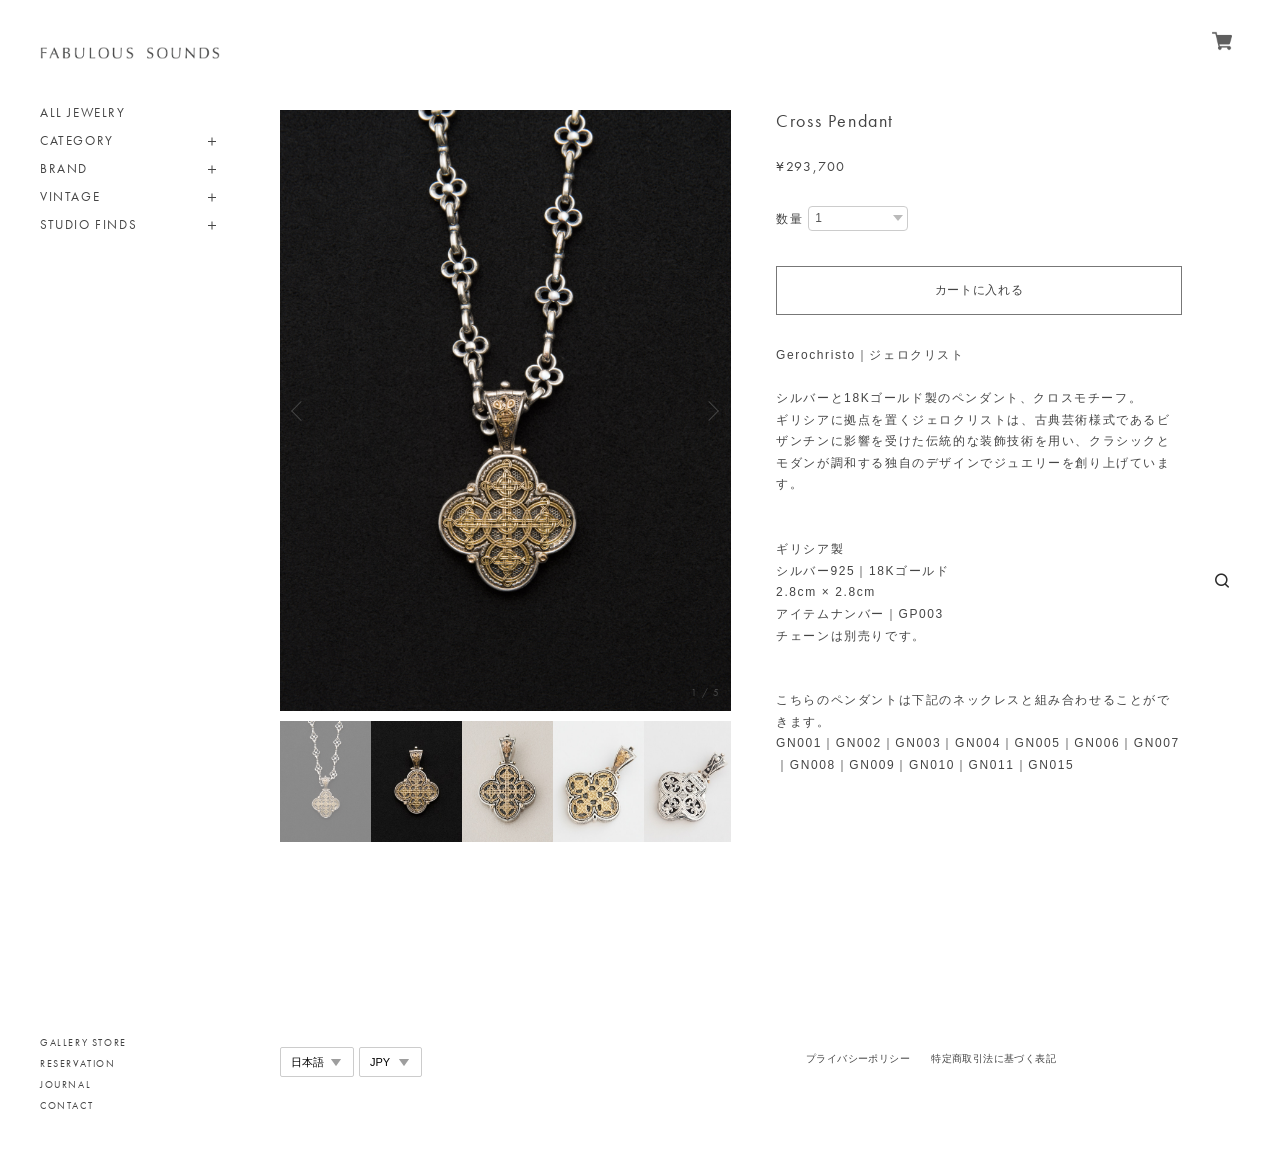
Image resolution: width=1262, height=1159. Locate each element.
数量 (789, 219)
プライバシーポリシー (858, 1058)
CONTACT (66, 1105)
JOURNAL (65, 1084)
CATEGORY (77, 140)
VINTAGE (70, 196)
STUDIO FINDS (88, 224)
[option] (505, 410)
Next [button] (711, 411)
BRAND (64, 168)
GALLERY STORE (83, 1042)
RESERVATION (78, 1063)
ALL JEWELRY (83, 112)
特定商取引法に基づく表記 (993, 1058)
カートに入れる (979, 290)
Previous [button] (300, 411)
